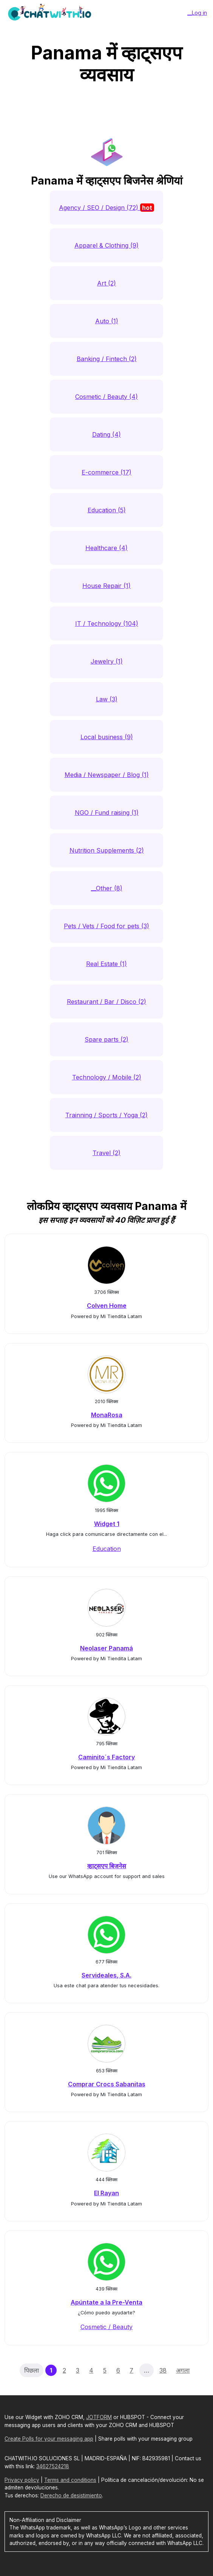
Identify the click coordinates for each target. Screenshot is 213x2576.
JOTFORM (99, 2417)
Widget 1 (106, 1524)
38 (163, 2370)
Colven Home (107, 1305)
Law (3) (106, 699)
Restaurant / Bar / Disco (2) (106, 1001)
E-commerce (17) (106, 472)
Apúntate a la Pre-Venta (106, 2302)
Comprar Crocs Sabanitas (106, 2084)
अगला (183, 2370)
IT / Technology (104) (106, 623)
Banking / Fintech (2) (107, 359)
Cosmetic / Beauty (106, 2327)
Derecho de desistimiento (71, 2495)
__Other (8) (106, 888)
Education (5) (107, 510)
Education (107, 1548)
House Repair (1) (106, 585)
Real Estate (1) (106, 964)
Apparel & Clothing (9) (106, 245)
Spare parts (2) (106, 1039)
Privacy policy (22, 2480)
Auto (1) (106, 321)
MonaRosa (106, 1415)
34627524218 (52, 2466)
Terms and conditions (70, 2480)
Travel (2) (106, 1153)
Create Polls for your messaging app (49, 2439)
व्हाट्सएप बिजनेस (106, 1866)
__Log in (197, 12)
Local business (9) (106, 737)
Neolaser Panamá (106, 1648)
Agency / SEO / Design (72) (106, 207)
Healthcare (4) (106, 548)
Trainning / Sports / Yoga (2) (106, 1115)
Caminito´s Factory (106, 1757)
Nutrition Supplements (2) (106, 850)
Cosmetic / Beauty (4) (106, 396)
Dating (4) (106, 434)
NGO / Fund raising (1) (107, 812)
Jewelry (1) (107, 661)
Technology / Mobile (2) (106, 1077)
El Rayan (106, 2193)
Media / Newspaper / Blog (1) (107, 775)
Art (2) (106, 283)
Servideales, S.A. (106, 1975)
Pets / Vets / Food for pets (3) (106, 926)
